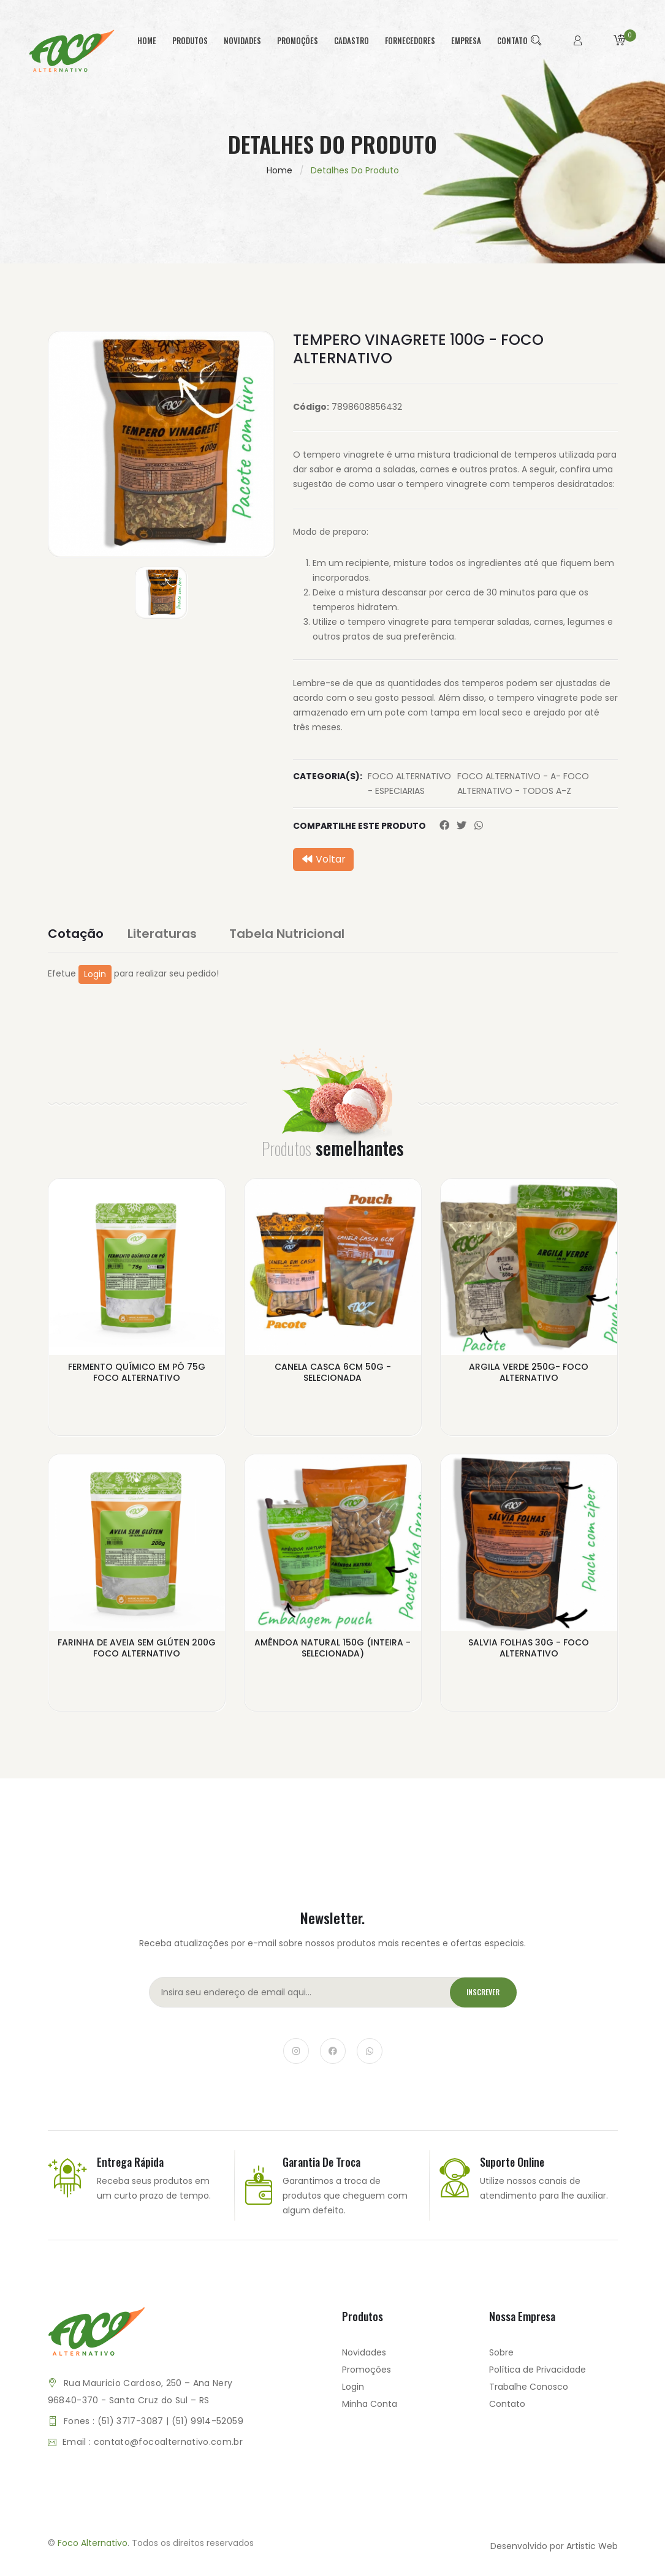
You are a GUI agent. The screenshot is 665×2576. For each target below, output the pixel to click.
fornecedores (410, 40)
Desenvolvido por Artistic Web (554, 2550)
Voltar (323, 859)
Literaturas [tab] (170, 933)
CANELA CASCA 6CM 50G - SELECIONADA (333, 1373)
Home (279, 170)
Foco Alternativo (92, 2547)
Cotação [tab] (76, 933)
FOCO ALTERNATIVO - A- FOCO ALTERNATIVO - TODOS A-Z (523, 783)
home (146, 40)
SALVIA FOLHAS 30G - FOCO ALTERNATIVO (528, 1650)
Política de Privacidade (537, 2374)
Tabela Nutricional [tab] (295, 933)
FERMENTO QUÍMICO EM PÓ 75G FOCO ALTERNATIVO (136, 1373)
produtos (190, 40)
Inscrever (478, 1997)
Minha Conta (369, 2408)
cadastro (351, 40)
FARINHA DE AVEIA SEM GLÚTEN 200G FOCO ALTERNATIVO (137, 1650)
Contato (507, 2408)
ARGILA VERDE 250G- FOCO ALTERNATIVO (528, 1373)
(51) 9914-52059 (207, 2425)
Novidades (364, 2357)
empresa (466, 40)
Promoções (366, 2374)
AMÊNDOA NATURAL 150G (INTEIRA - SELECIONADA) (332, 1650)
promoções (297, 40)
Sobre (501, 2357)
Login (95, 974)
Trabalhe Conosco (528, 2391)
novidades (242, 40)
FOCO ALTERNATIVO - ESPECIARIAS (409, 783)
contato (512, 40)
